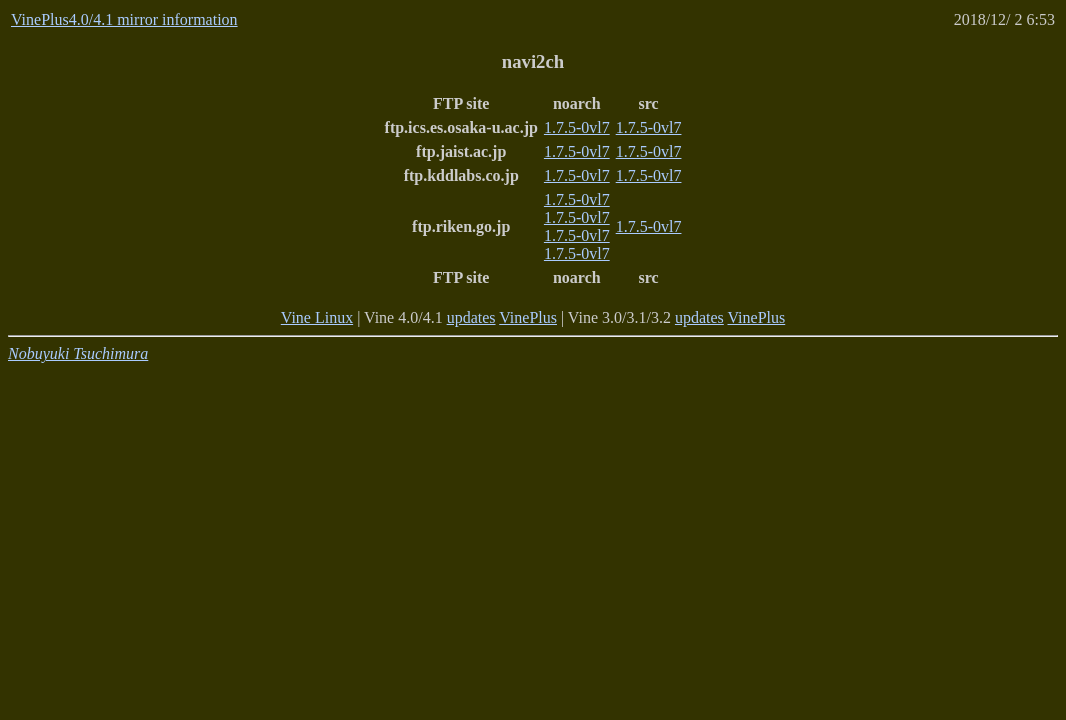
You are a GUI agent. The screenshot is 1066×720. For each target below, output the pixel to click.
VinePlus (528, 317)
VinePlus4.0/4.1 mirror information (124, 19)
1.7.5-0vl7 (577, 127)
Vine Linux (317, 317)
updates (471, 317)
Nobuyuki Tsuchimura (78, 353)
